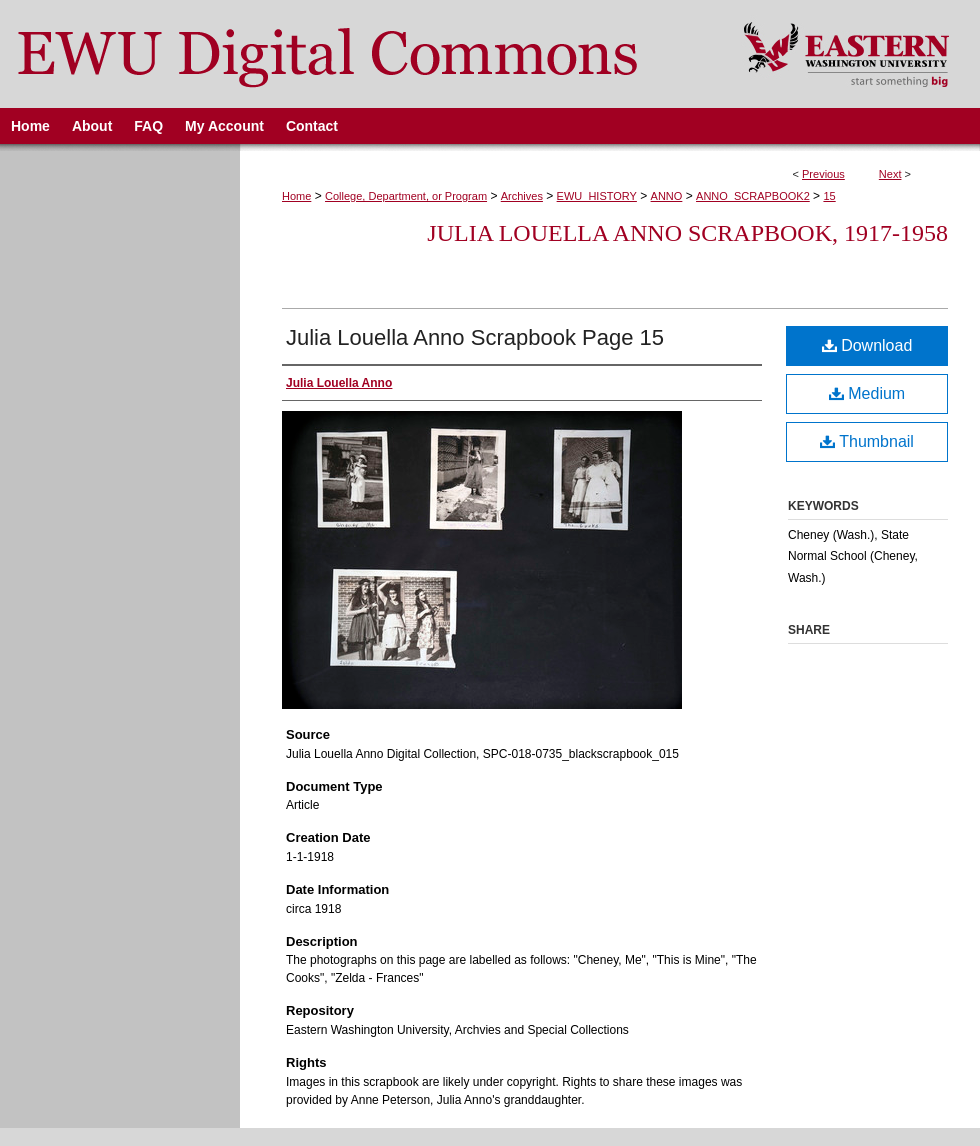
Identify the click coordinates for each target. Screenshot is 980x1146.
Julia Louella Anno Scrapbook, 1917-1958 (687, 233)
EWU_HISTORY (597, 196)
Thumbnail (867, 441)
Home (296, 196)
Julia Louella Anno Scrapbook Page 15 (475, 337)
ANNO (667, 196)
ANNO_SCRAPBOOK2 (753, 196)
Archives (522, 196)
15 (829, 196)
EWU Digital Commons (358, 54)
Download (867, 345)
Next (890, 174)
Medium (867, 393)
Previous (823, 174)
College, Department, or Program (406, 196)
